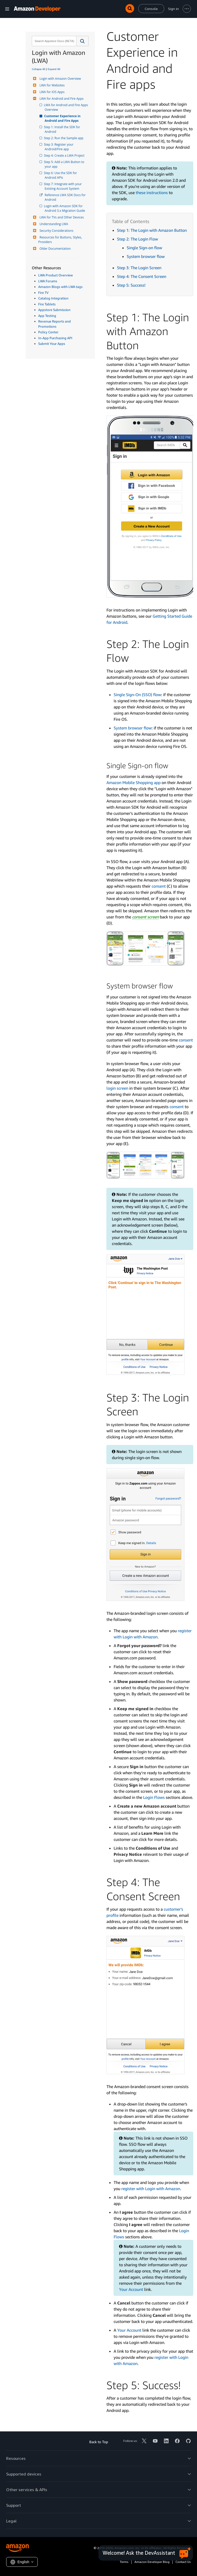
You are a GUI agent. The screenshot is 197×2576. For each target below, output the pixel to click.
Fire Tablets (47, 304)
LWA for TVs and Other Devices (61, 217)
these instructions (152, 192)
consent (159, 886)
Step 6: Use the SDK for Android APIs (61, 175)
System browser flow (146, 256)
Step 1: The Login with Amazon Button (152, 230)
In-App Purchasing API (55, 338)
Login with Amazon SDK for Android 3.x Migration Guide (65, 208)
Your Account (131, 2289)
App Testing (47, 316)
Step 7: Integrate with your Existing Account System (64, 186)
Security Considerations (55, 230)
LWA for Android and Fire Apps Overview (67, 107)
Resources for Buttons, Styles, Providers (60, 239)
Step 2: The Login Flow (137, 239)
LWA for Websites (51, 85)
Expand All (54, 69)
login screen (117, 1088)
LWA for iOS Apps (51, 92)
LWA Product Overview (55, 275)
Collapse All (38, 69)
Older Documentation (54, 248)
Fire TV (43, 292)
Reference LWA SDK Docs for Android (65, 197)
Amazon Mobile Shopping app (133, 782)
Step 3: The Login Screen (139, 267)
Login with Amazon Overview (59, 78)
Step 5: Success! (131, 285)
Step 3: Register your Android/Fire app (59, 146)
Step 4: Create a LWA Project (64, 155)
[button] (82, 41)
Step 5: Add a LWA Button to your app (65, 164)
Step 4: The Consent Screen (141, 276)
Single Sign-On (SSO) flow (137, 694)
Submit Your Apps (51, 344)
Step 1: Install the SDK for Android (63, 129)
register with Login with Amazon (150, 2188)
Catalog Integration (53, 298)
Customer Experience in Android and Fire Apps (63, 118)
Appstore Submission (54, 310)
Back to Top (98, 2442)
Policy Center (48, 332)
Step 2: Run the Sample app (64, 138)
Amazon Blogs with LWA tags (60, 287)
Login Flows (154, 1797)
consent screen (145, 916)
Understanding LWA (53, 224)
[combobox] (54, 41)
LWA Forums (47, 281)
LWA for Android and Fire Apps (61, 98)
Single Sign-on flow (144, 247)
